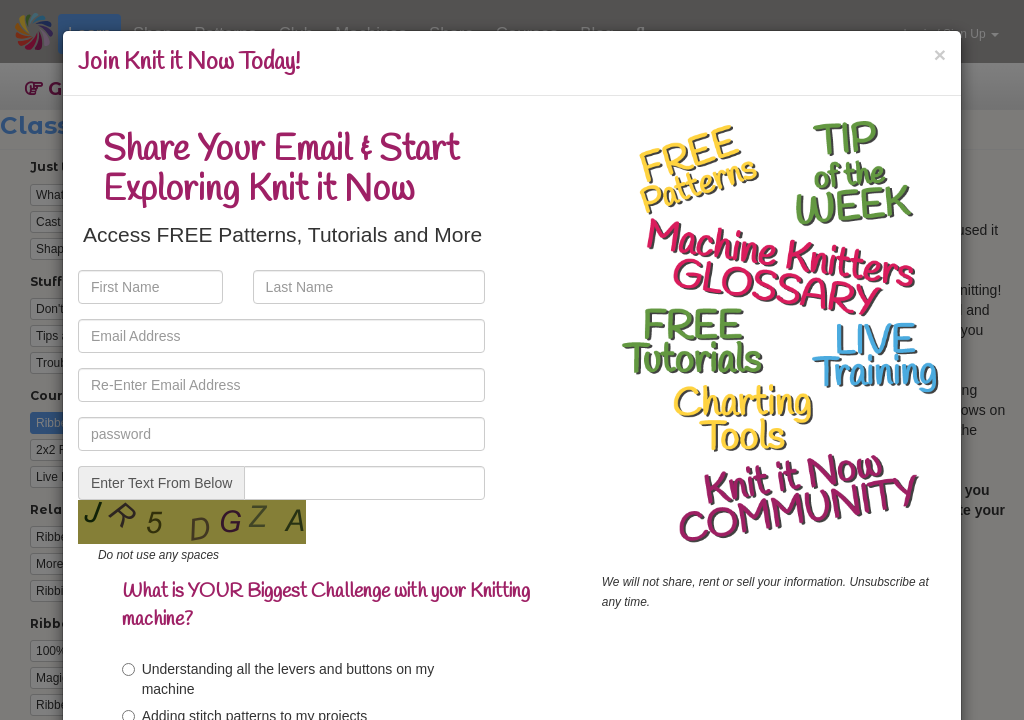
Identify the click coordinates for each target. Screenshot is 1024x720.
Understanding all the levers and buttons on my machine (278, 679)
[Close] (940, 54)
